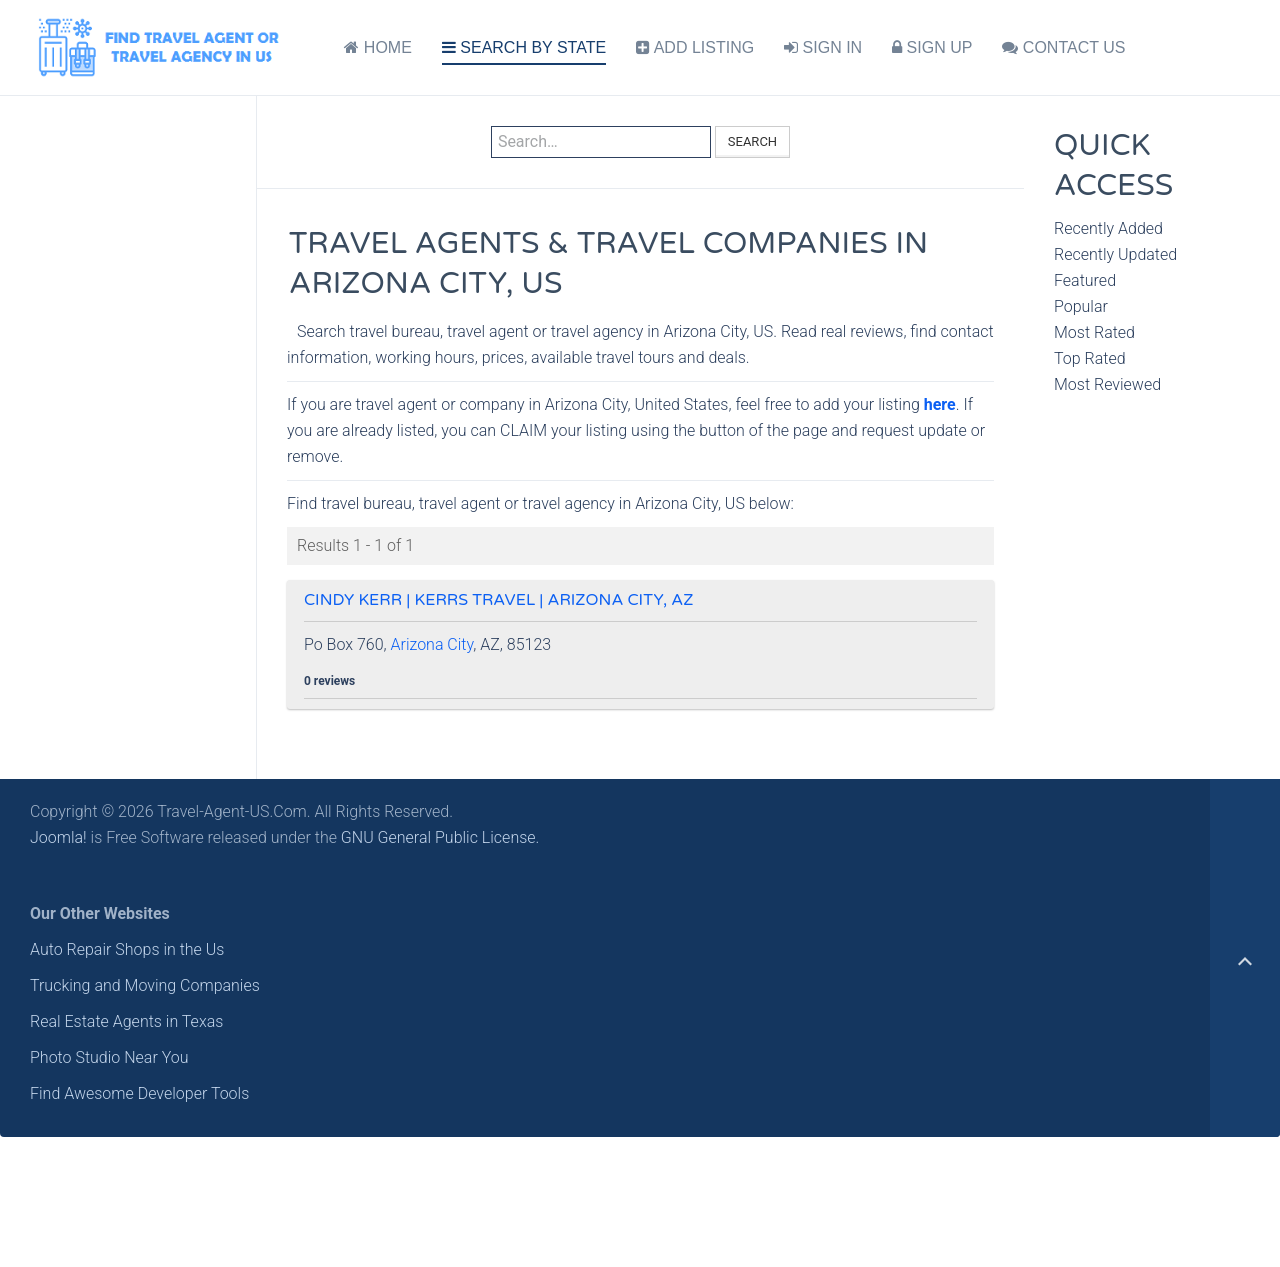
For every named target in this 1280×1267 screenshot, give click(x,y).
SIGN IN (823, 47)
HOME (377, 47)
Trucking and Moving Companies (145, 985)
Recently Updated (1115, 254)
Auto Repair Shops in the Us (127, 949)
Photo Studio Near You (109, 1057)
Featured (1085, 280)
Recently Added (1108, 228)
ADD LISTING (695, 47)
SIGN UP (932, 47)
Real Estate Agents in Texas (126, 1021)
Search (752, 141)
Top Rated (1090, 358)
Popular (1081, 306)
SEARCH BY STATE (524, 47)
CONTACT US (1063, 47)
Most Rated (1094, 332)
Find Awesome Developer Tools (139, 1093)
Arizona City (432, 644)
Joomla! (58, 837)
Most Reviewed (1107, 384)
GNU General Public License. (440, 837)
